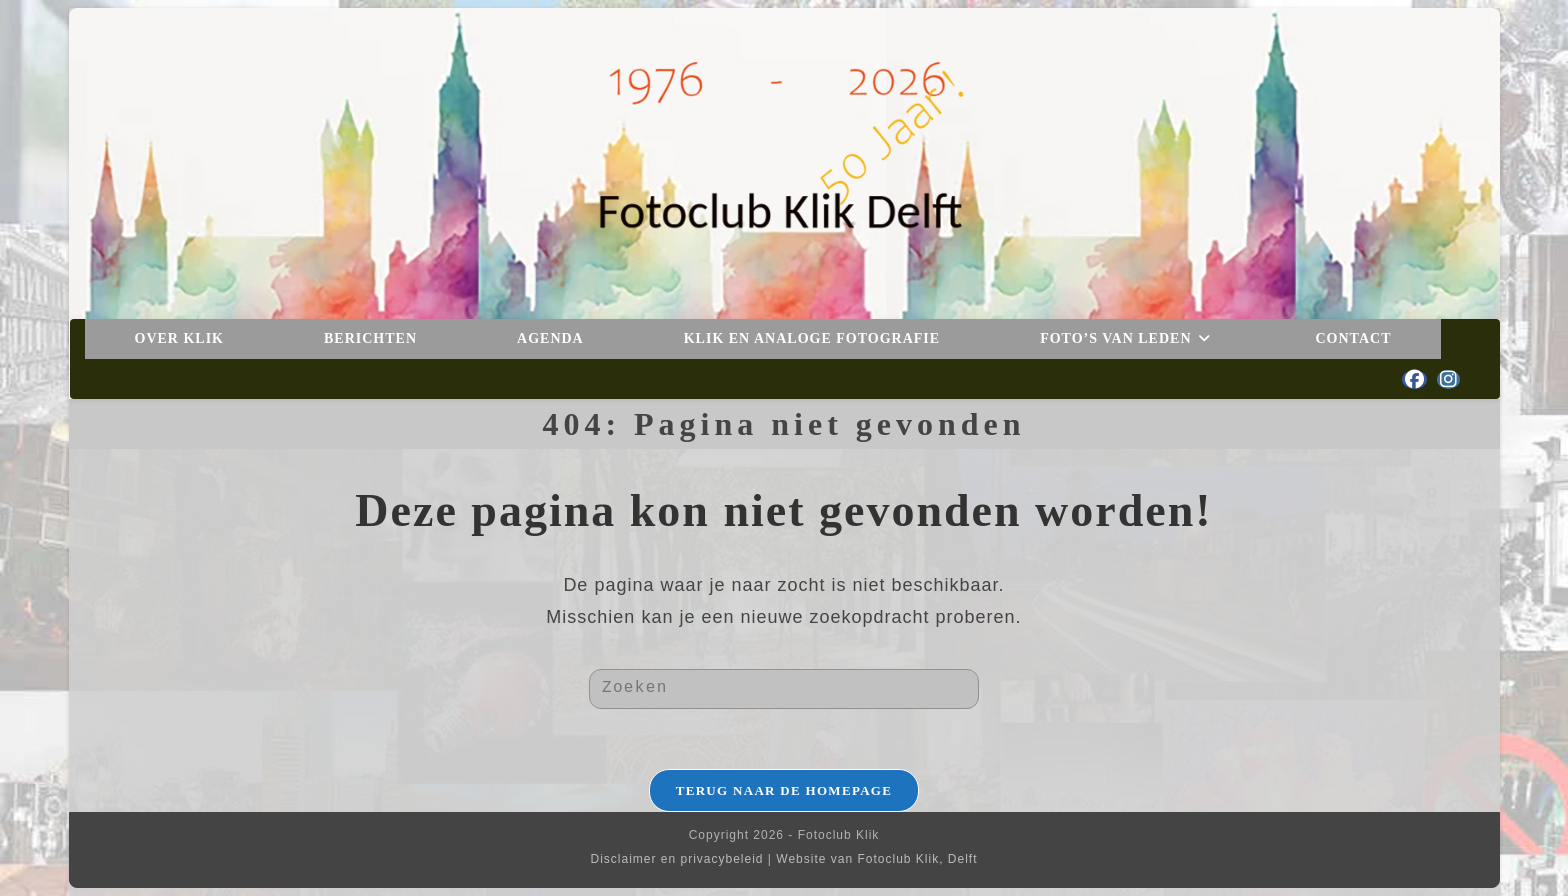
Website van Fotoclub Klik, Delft (876, 859)
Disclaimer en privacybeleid (676, 859)
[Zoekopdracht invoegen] (784, 689)
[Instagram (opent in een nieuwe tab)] (1448, 379)
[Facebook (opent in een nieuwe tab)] (1414, 379)
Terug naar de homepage (784, 790)
